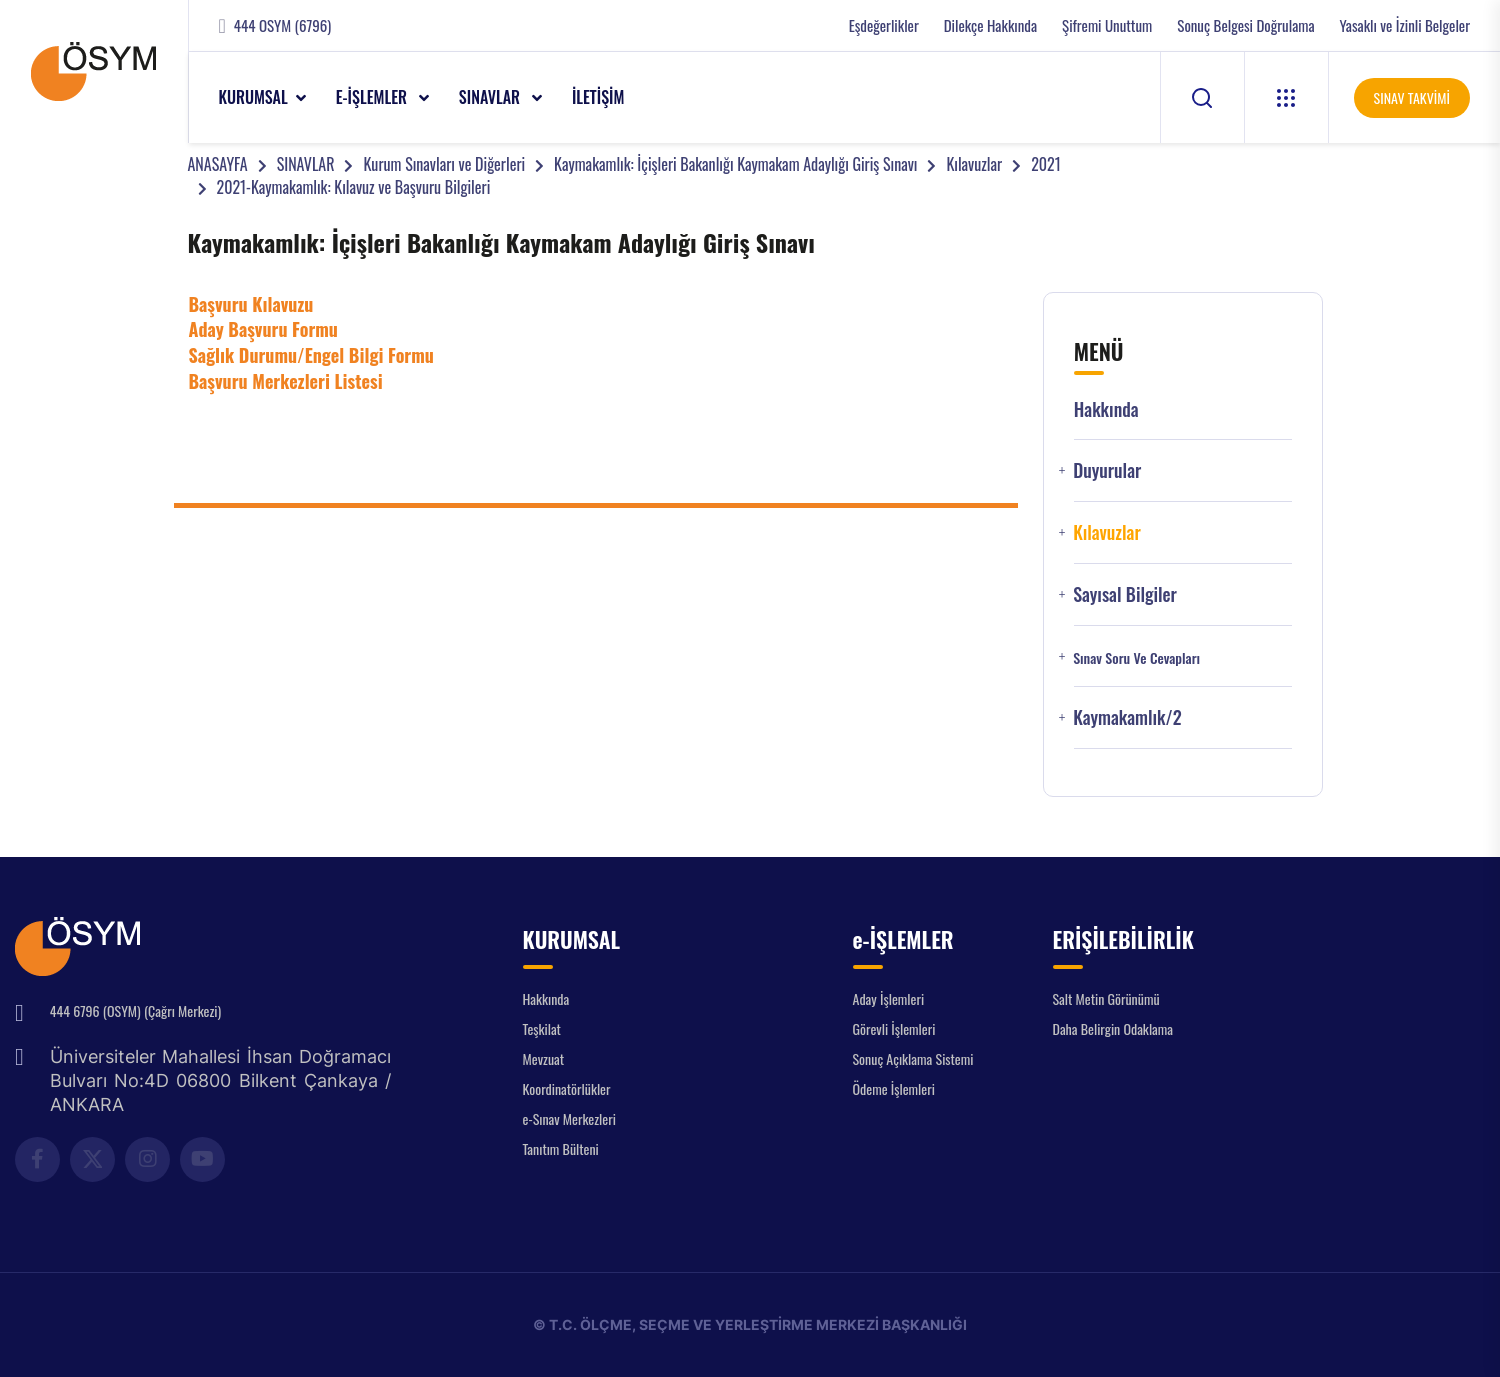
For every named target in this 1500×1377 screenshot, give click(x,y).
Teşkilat (542, 1028)
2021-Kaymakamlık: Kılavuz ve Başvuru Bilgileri (354, 187)
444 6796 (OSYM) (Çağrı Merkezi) (135, 1010)
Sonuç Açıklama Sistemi (913, 1058)
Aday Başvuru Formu (263, 329)
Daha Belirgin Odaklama (1113, 1028)
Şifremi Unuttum (1107, 25)
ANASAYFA (218, 164)
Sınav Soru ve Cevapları (1136, 658)
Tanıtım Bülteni (561, 1148)
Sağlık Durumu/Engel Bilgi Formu (311, 355)
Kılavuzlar (974, 164)
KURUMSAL (253, 97)
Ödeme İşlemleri (894, 1088)
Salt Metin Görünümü (1106, 998)
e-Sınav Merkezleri (569, 1118)
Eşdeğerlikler (884, 25)
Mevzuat (544, 1058)
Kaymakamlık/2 (1127, 717)
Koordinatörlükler (567, 1088)
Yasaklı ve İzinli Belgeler (1405, 25)
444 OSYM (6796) (282, 25)
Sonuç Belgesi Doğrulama (1245, 25)
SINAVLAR (491, 97)
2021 (1046, 164)
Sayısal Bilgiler (1125, 594)
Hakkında (1106, 409)
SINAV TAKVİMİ (1412, 97)
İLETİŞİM (598, 97)
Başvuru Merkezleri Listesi (286, 381)
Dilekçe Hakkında (990, 25)
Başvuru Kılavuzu (251, 304)
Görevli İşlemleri (894, 1028)
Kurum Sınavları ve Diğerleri (444, 164)
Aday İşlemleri (889, 998)
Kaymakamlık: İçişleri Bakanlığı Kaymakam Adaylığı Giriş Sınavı (735, 164)
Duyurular (1107, 470)
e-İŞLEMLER (373, 97)
